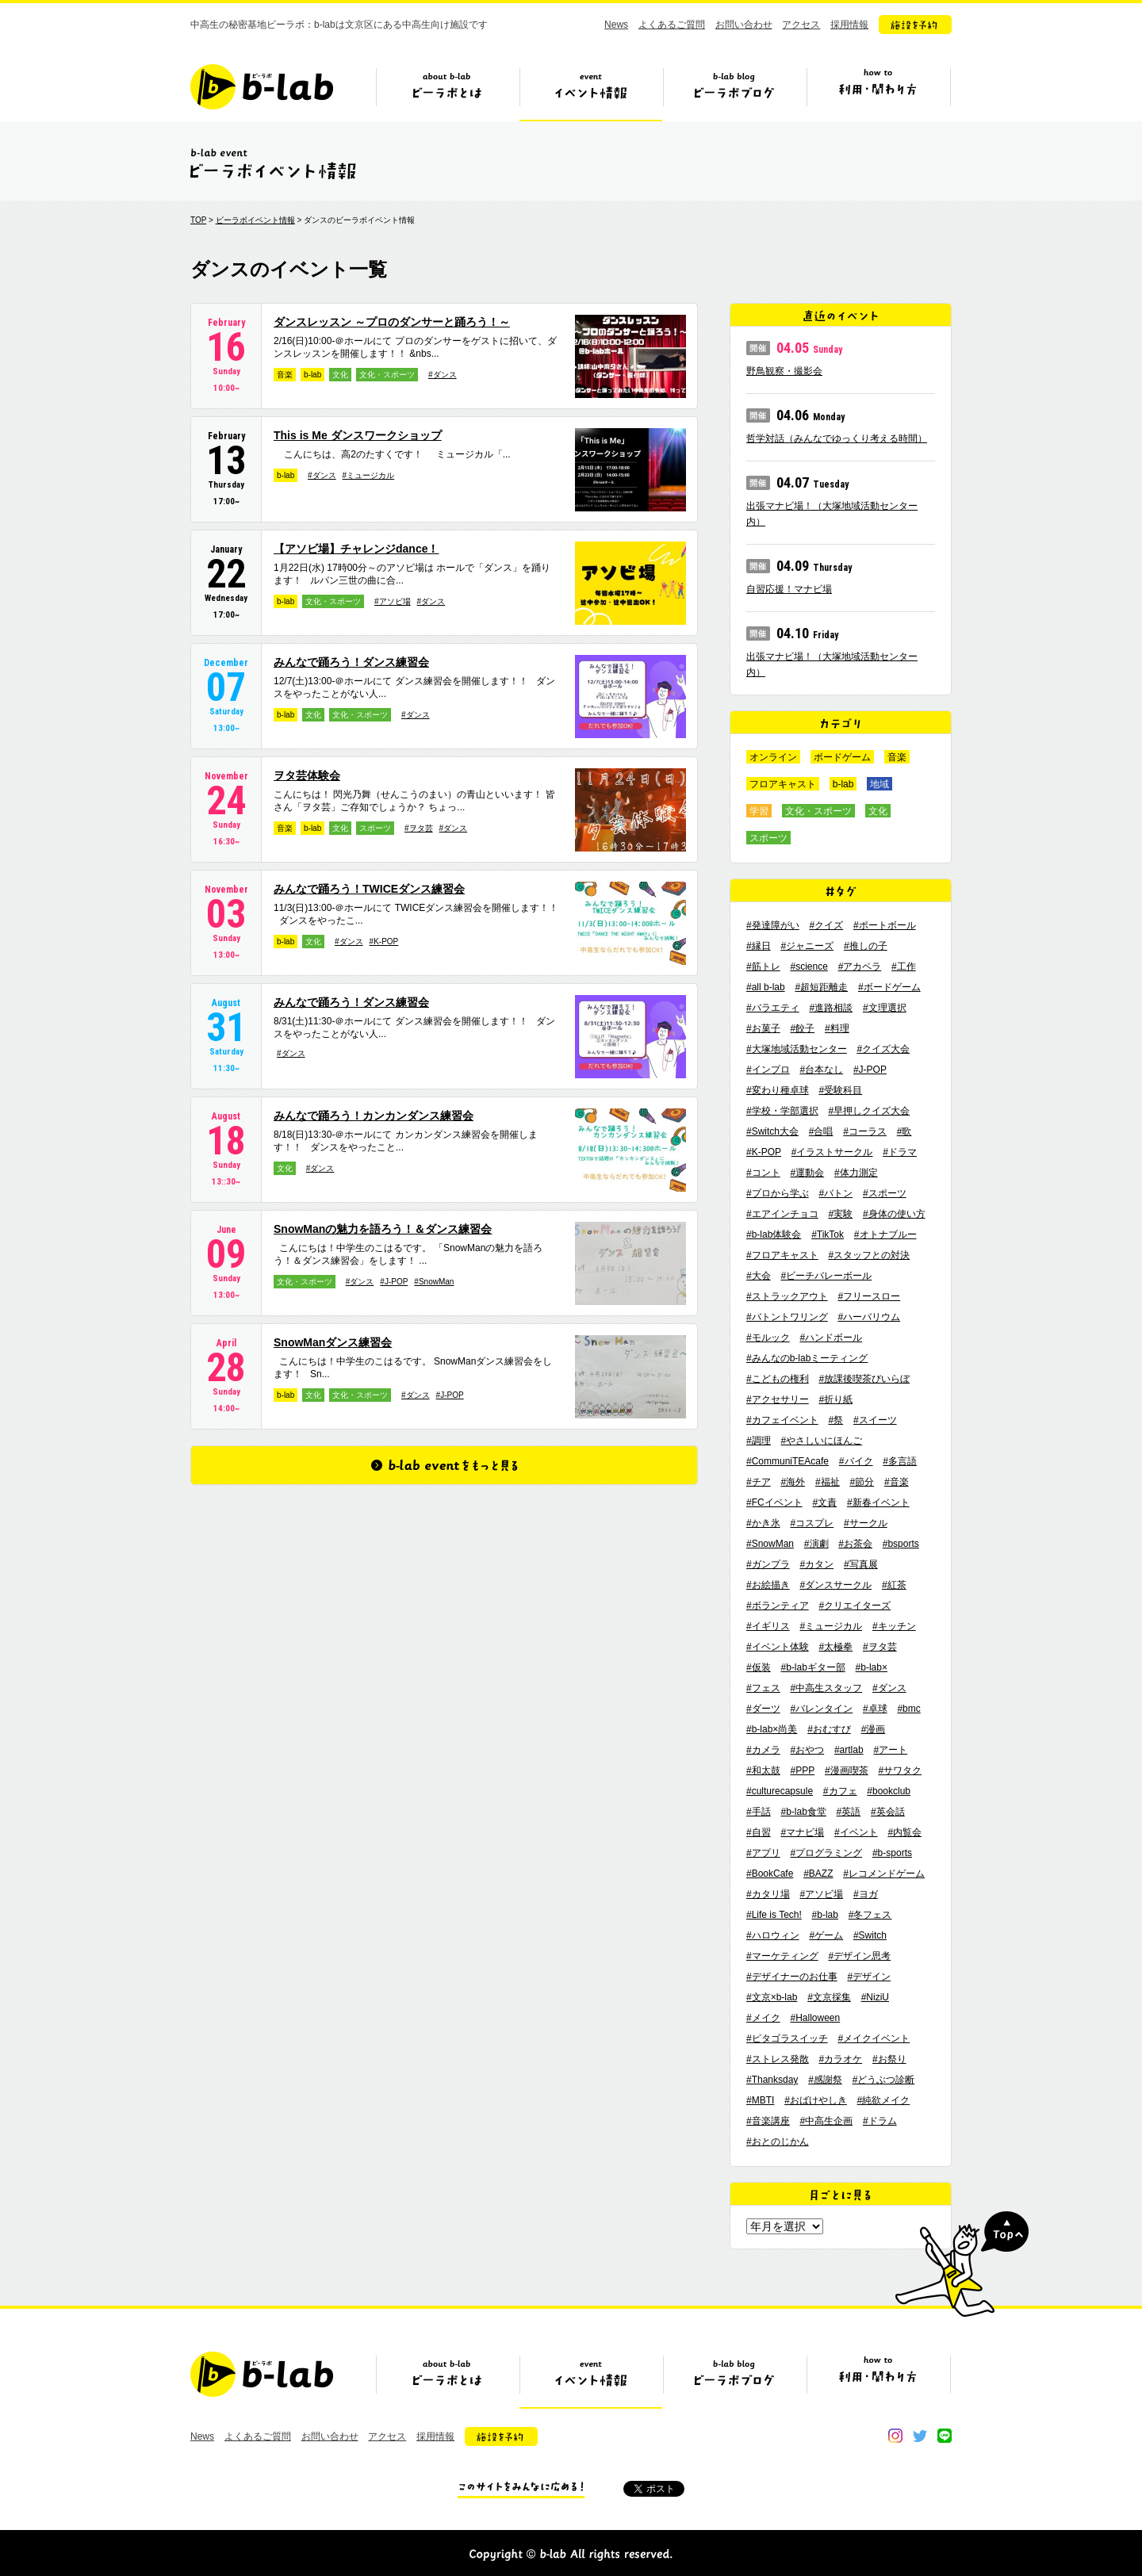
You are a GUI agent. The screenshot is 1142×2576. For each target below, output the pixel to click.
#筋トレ (763, 966)
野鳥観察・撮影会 (784, 371)
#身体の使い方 (894, 1213)
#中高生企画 (826, 2120)
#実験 (840, 1213)
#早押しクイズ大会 (869, 1110)
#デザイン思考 (859, 1956)
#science (808, 966)
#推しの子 (865, 945)
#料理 (837, 1028)
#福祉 (827, 1481)
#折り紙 (835, 1399)
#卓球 (875, 1708)
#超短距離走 (821, 987)
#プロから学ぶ (777, 1193)
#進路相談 (831, 1007)
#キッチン (894, 1626)
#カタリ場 (768, 1894)
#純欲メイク (883, 2100)
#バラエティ (772, 1007)
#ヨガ (865, 1894)
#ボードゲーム (889, 987)
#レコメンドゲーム (884, 1873)
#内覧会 (904, 1832)
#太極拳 (835, 1646)
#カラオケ (840, 2059)
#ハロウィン (772, 1935)
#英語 (849, 1811)
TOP (198, 220)
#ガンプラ (768, 1564)
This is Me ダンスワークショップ (358, 435)
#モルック (768, 1337)
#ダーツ (763, 1708)
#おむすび (829, 1729)
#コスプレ (812, 1523)
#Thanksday (772, 2079)
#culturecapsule (779, 1791)
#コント (763, 1172)
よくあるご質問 (671, 24)
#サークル (865, 1523)
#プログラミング (826, 1852)
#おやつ (807, 1749)
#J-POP (394, 1281)
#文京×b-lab (771, 1997)
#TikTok (827, 1234)
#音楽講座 (768, 2120)
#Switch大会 (772, 1131)
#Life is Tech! (774, 1914)
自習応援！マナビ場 (789, 589)
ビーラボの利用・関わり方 (878, 92)
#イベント (856, 1832)
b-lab (312, 374)
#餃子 (802, 1028)
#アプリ (763, 1852)
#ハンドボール (830, 1337)
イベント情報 (590, 92)
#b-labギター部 (812, 1667)
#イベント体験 (777, 1646)
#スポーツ (884, 1193)
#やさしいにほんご (821, 1440)
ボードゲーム (842, 757)
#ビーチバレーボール (826, 1275)
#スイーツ (875, 1420)
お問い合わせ (743, 24)
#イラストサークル (832, 1152)
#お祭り (889, 2059)
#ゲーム (826, 1935)
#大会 (758, 1275)
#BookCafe (769, 1873)
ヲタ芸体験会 (307, 775)
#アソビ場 (392, 601)
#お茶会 (855, 1543)
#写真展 (861, 1564)
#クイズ (826, 925)
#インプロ (768, 1069)
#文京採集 (829, 1997)
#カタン (816, 1564)
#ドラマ (900, 1152)
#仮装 (758, 1667)
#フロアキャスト (782, 1255)
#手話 (758, 1811)
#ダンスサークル (835, 1584)
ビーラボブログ (734, 92)
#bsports (901, 1543)
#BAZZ (818, 1873)
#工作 (903, 966)
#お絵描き (768, 1584)
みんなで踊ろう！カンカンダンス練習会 (373, 1115)
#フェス (763, 1688)
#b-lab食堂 (803, 1811)
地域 (879, 784)
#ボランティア (777, 1605)
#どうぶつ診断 (884, 2079)
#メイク (763, 2017)
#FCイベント (774, 1502)
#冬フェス (870, 1914)
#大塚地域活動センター (796, 1049)
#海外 (792, 1481)
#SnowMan (434, 1281)
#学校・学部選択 (782, 1110)
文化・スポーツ (387, 374)
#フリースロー (868, 1296)
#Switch (870, 1935)
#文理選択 (884, 1007)
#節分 (861, 1481)
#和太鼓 (763, 1770)
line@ (944, 2436)
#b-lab (825, 1914)
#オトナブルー (885, 1234)
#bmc (908, 1708)
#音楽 (896, 1481)
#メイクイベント (873, 2038)
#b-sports (892, 1852)
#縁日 (758, 945)
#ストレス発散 (777, 2059)
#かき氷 (763, 1523)
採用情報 (849, 24)
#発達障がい (772, 925)
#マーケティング (782, 1956)
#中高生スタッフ (826, 1688)
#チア (758, 1481)
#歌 (904, 1131)
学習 (758, 811)
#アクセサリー (777, 1399)
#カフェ (840, 1791)
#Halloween (815, 2017)
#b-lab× (871, 1667)
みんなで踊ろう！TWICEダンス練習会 (369, 888)
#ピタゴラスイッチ (787, 2038)
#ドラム (880, 2120)
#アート (890, 1749)
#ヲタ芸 (418, 828)
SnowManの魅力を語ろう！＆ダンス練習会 (383, 1229)
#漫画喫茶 (846, 1770)
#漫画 (873, 1729)
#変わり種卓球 (777, 1090)
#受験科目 (840, 1090)
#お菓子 (763, 1028)
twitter (920, 2436)
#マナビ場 (802, 1832)
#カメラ (763, 1749)
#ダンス (442, 374)
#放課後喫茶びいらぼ (864, 1378)
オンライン (773, 757)
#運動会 (807, 1172)
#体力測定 (856, 1172)
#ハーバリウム (868, 1316)
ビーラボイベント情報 (255, 220)
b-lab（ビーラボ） (261, 86)
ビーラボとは (447, 92)
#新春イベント (878, 1502)
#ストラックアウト (787, 1296)
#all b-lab (765, 987)
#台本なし (821, 1069)
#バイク (856, 1461)
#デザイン (869, 1976)
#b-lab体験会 (773, 1234)
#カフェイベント (782, 1420)
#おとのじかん (777, 2141)
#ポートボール (884, 925)
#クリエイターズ (854, 1605)
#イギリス (768, 1626)
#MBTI (760, 2100)
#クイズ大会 (883, 1049)
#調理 (758, 1440)
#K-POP (384, 941)
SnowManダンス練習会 (333, 1342)
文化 (340, 374)
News (616, 24)
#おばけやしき (815, 2100)
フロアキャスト (782, 784)
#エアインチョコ (782, 1213)
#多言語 (900, 1461)
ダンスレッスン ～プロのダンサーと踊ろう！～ (392, 322)
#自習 (758, 1832)
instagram (895, 2436)
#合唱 (821, 1131)
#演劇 (816, 1543)
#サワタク (900, 1770)
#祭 (835, 1420)
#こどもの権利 (777, 1378)
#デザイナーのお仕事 (791, 1976)
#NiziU (875, 1997)
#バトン (835, 1193)
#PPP (802, 1770)
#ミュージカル (369, 475)
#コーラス (865, 1131)
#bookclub (888, 1791)
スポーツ (375, 828)
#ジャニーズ (807, 945)
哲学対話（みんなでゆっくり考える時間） (836, 438)
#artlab (849, 1749)
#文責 (824, 1502)
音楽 (285, 374)
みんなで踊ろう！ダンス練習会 (351, 662)
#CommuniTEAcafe (787, 1461)
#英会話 (888, 1811)
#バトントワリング (787, 1316)
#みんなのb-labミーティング (807, 1358)
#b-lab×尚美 (771, 1729)
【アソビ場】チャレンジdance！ (356, 548)
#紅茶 (894, 1584)
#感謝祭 (825, 2079)
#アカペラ (860, 966)
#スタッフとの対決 (869, 1255)
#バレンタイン (821, 1708)
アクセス (801, 24)
